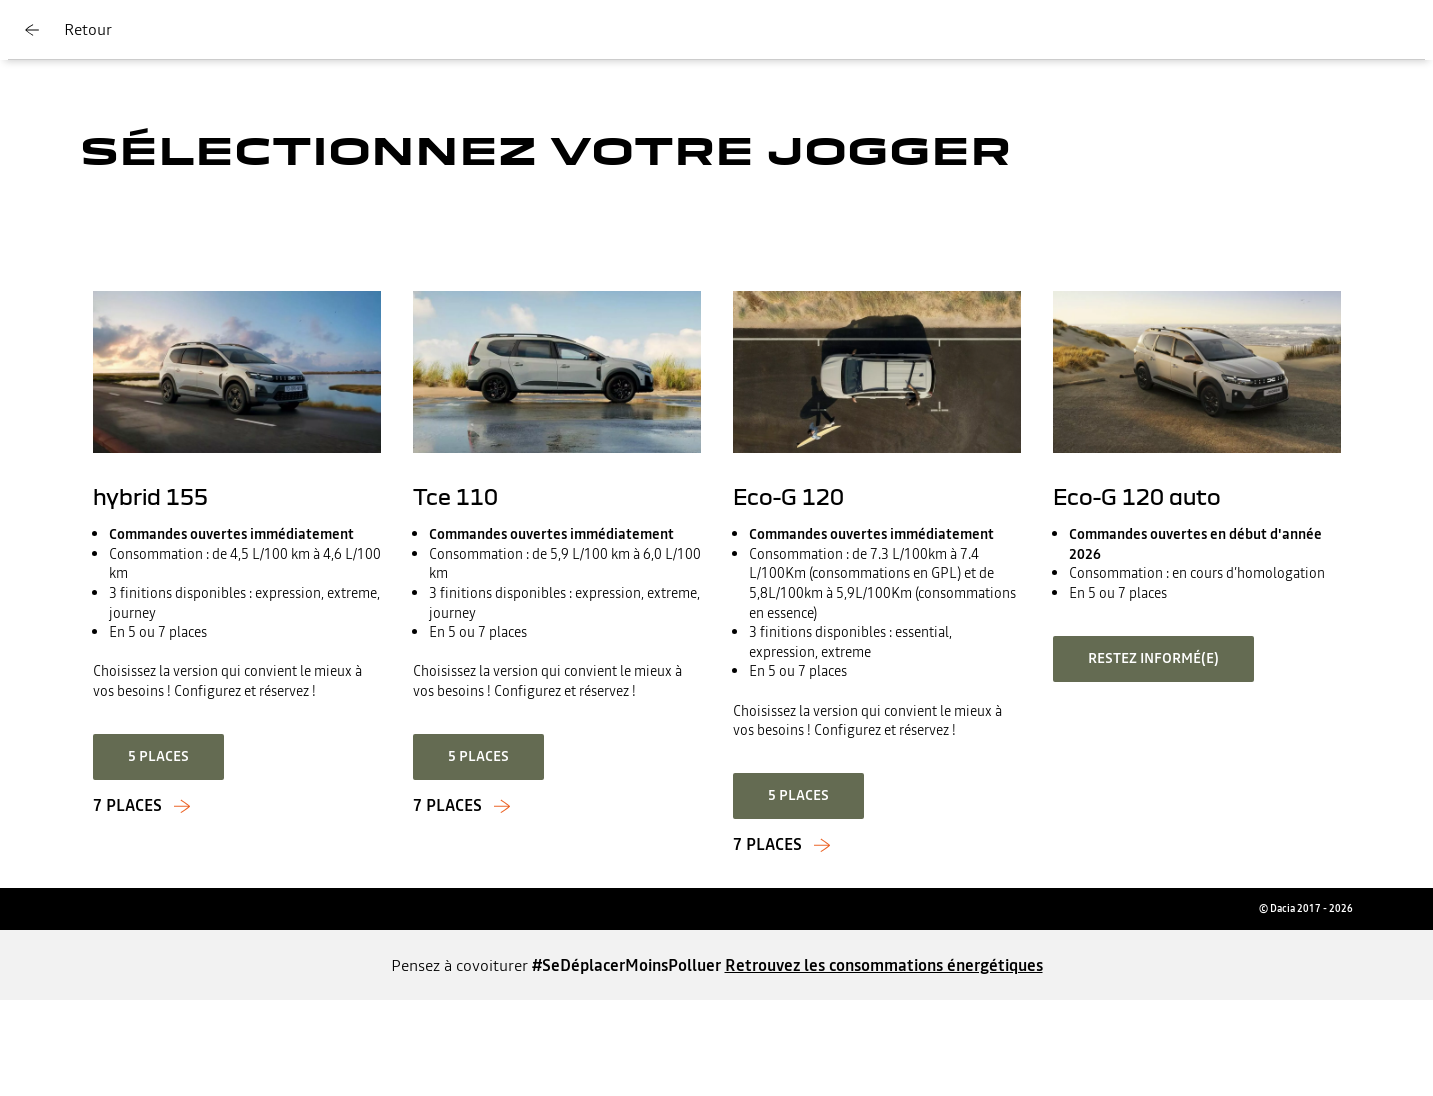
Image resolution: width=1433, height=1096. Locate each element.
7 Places (767, 845)
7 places (127, 806)
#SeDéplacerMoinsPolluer (626, 965)
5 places (158, 756)
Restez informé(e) (1153, 658)
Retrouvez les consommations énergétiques (884, 965)
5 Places (798, 795)
